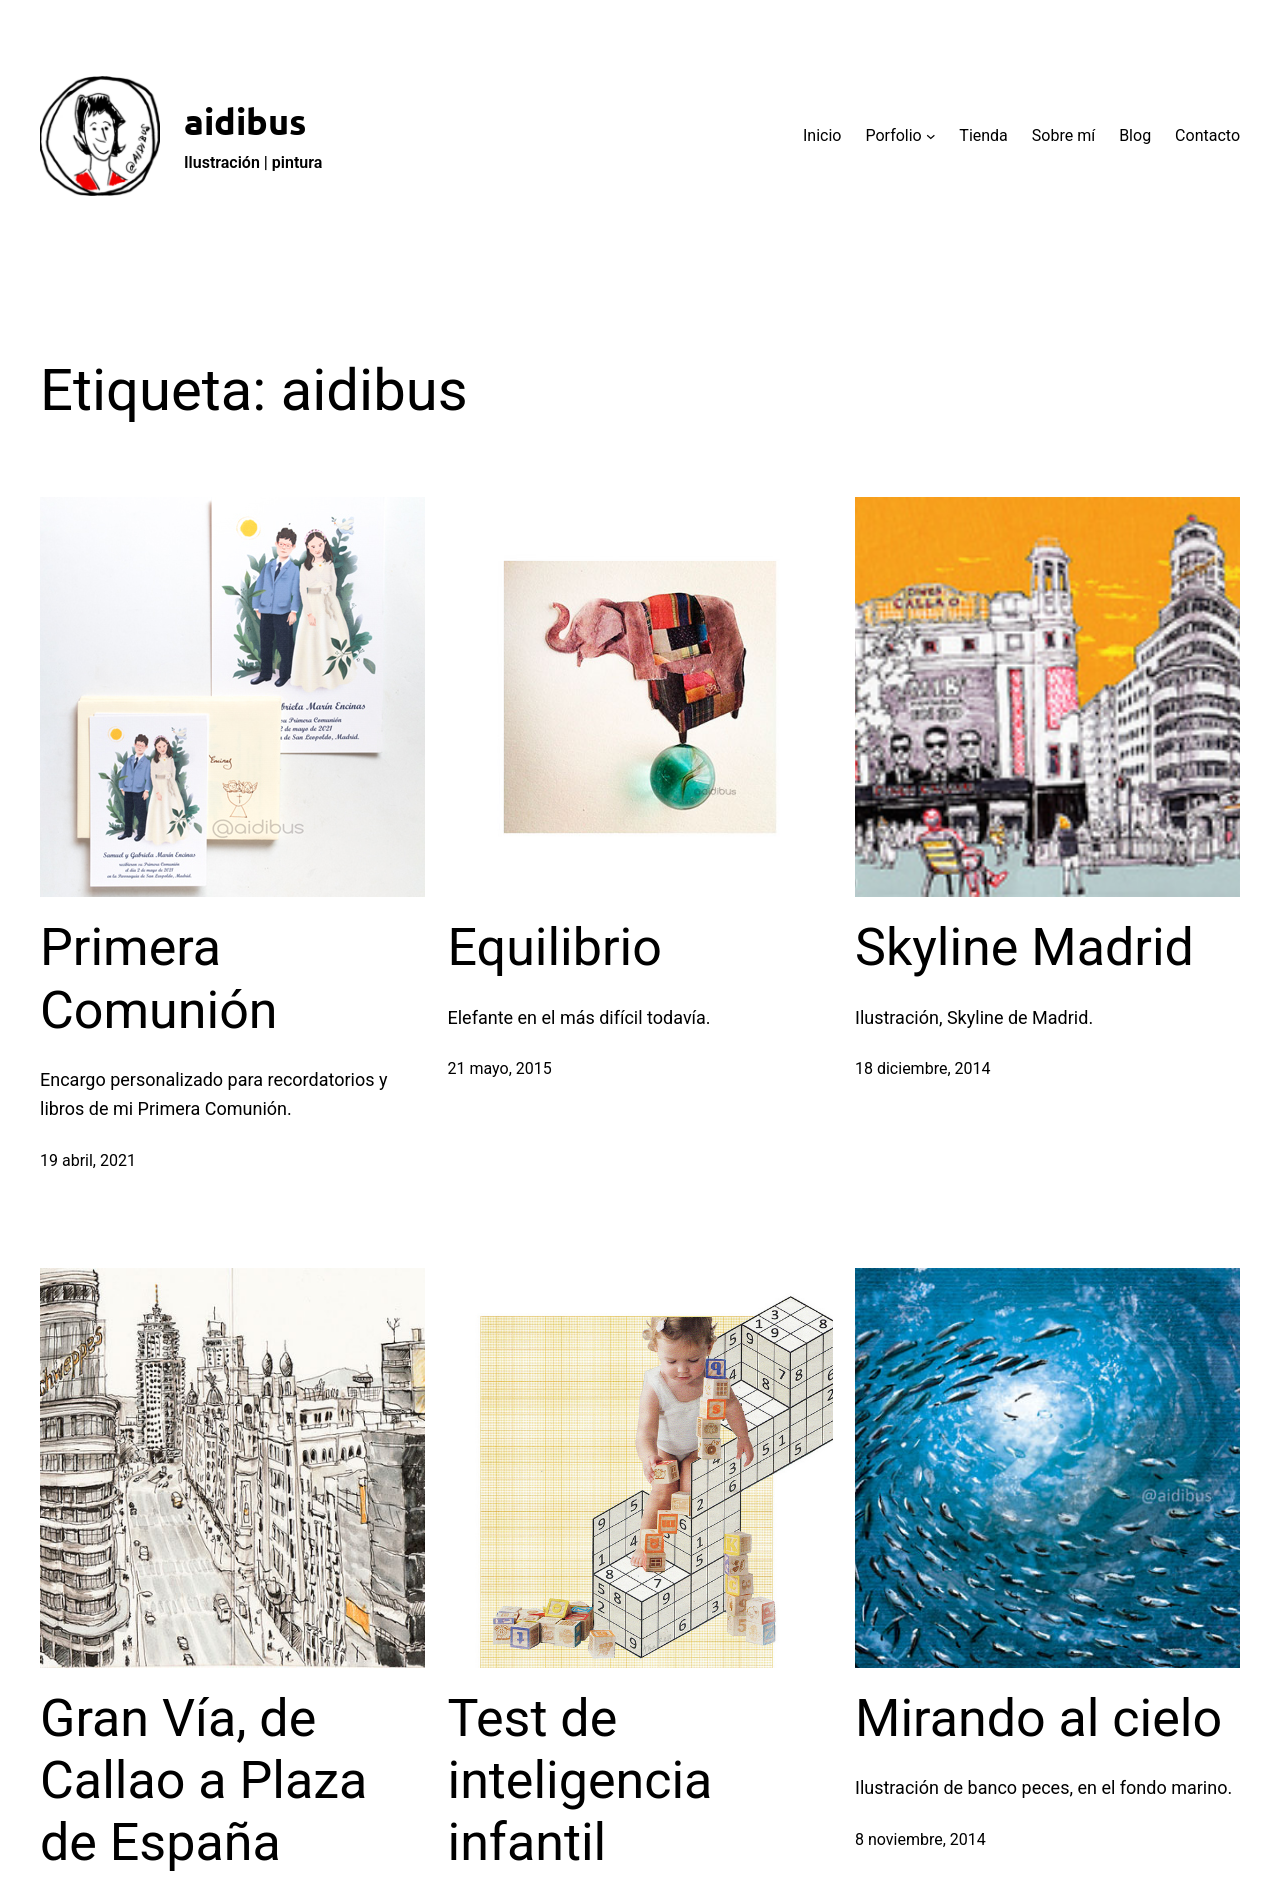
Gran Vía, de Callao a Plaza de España (203, 1781)
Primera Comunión (159, 978)
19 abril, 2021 (88, 1160)
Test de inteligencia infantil (580, 1781)
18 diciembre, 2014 (922, 1068)
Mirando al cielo (1038, 1718)
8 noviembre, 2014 (920, 1839)
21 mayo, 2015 (500, 1068)
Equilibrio (555, 947)
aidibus (245, 121)
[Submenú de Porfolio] (931, 136)
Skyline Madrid (1024, 947)
